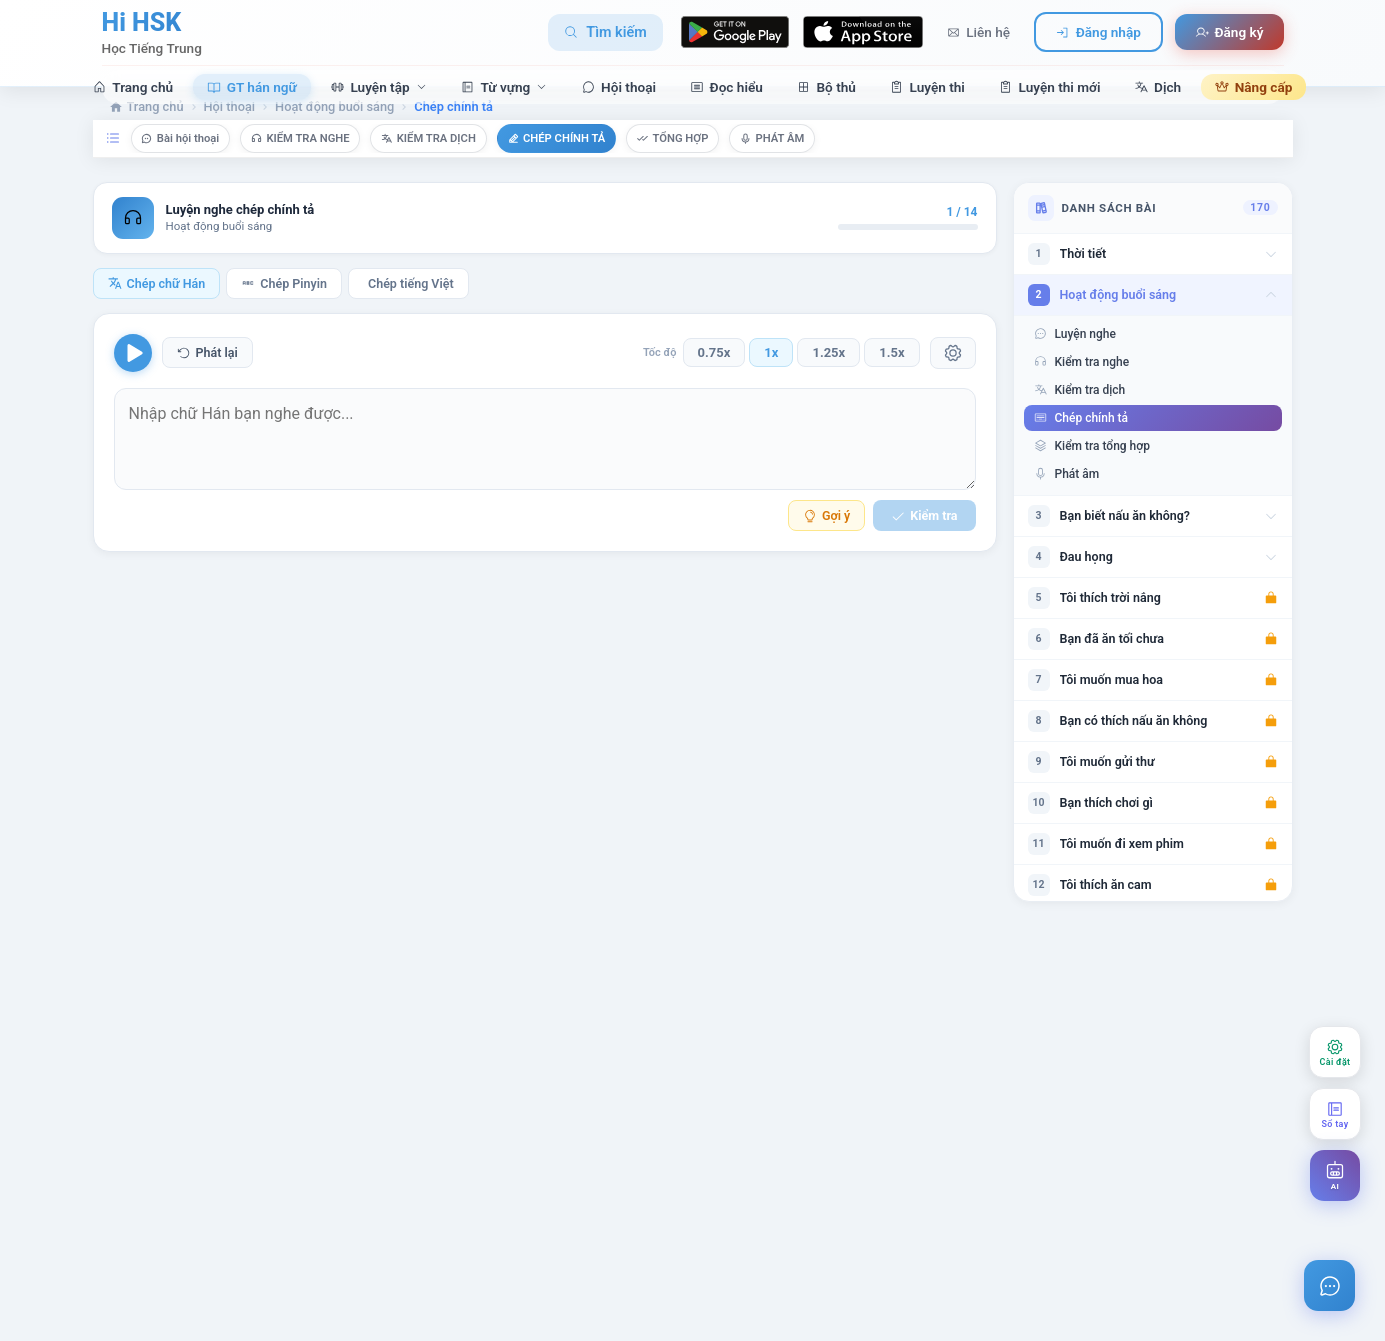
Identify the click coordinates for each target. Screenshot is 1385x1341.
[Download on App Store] (863, 29)
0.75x (714, 381)
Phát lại (207, 381)
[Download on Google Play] (735, 29)
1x (771, 381)
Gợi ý (826, 544)
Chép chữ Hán (157, 311)
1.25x (828, 381)
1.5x (891, 381)
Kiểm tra (924, 544)
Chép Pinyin (284, 311)
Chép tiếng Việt (411, 311)
